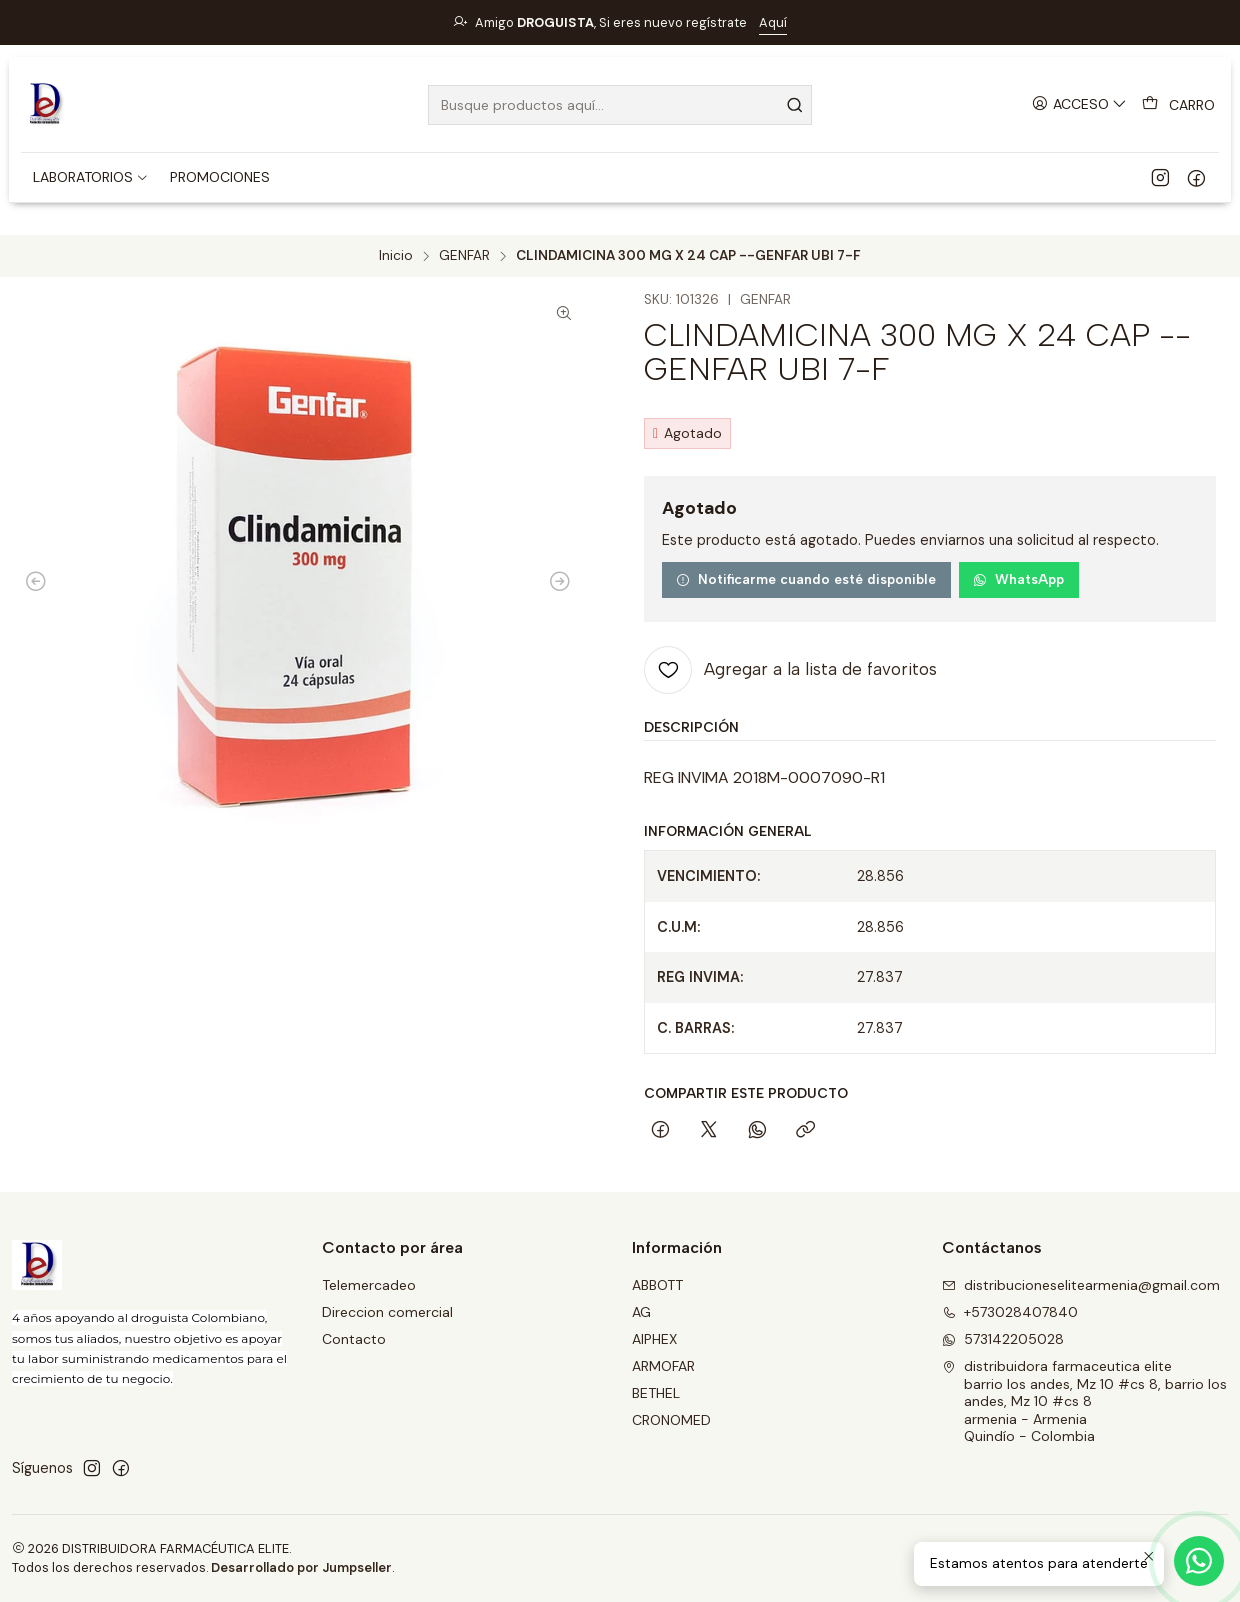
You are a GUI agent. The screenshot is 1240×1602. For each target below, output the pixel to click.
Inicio (396, 256)
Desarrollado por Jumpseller (301, 1567)
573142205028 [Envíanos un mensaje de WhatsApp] (1003, 1339)
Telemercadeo (369, 1285)
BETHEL (656, 1393)
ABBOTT (657, 1285)
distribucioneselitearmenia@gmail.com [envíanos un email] (1081, 1285)
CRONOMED (671, 1420)
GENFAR (464, 256)
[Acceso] (1079, 104)
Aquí (773, 22)
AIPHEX (654, 1339)
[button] (91, 177)
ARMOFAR (663, 1366)
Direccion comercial (387, 1312)
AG (641, 1312)
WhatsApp (1018, 579)
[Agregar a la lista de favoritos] (790, 670)
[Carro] (1178, 105)
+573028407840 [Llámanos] (1010, 1312)
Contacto (354, 1339)
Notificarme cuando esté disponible (806, 579)
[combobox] (619, 105)
